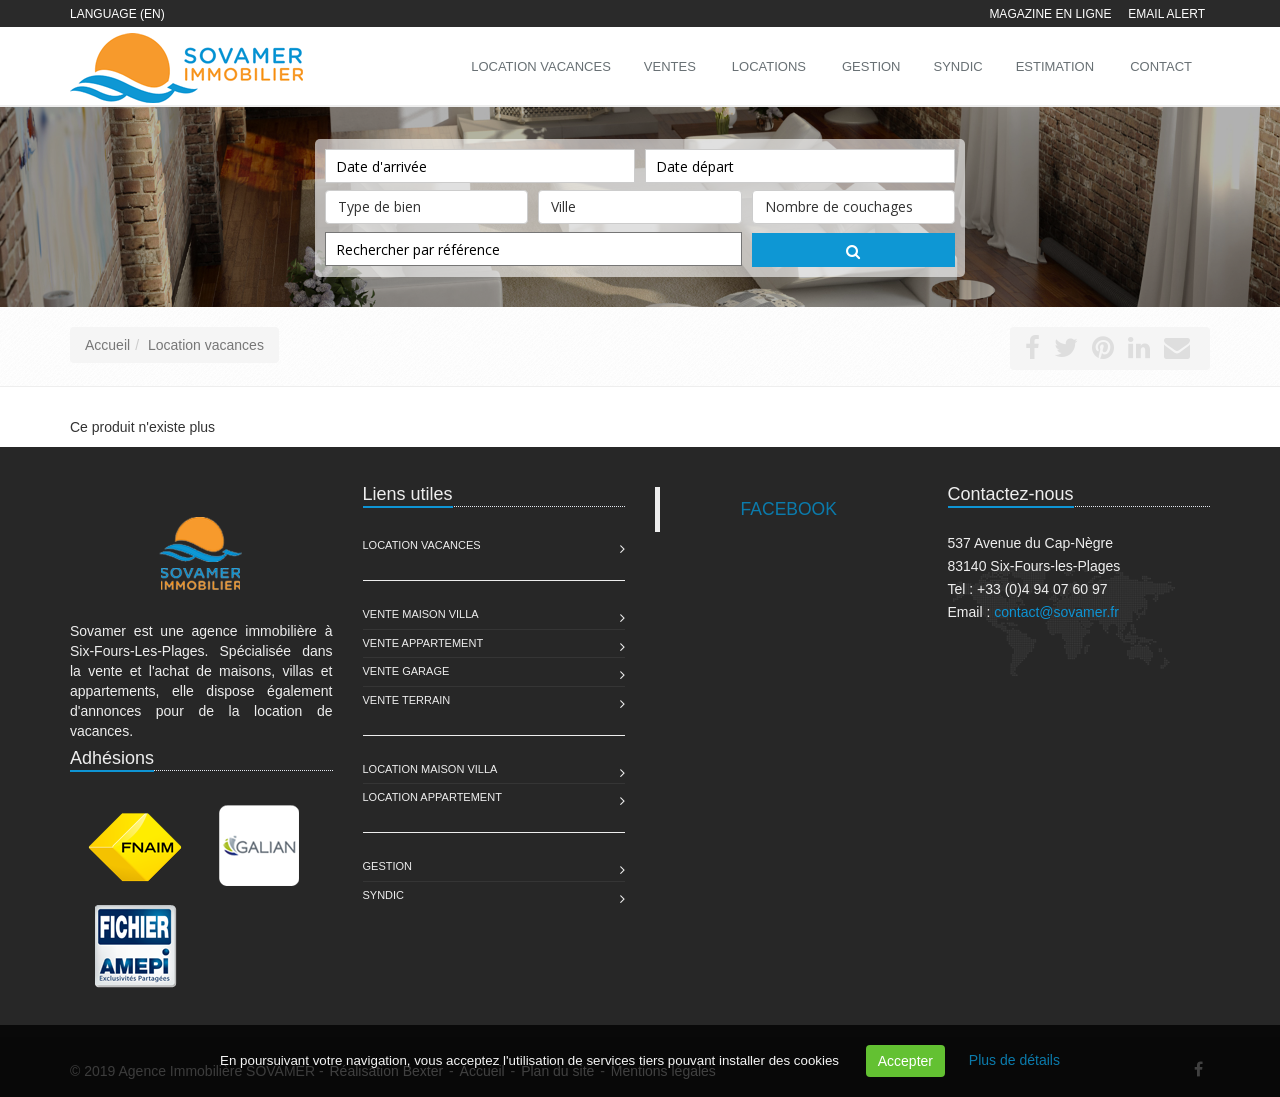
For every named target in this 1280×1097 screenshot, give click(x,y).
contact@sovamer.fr (1056, 612)
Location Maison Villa (430, 769)
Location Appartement (432, 797)
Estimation (1055, 66)
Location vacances (206, 345)
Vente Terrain (407, 700)
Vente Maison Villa (421, 614)
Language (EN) (117, 14)
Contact (1161, 66)
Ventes (670, 66)
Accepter (905, 1061)
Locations (769, 66)
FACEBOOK (789, 509)
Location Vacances (422, 545)
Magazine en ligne (1050, 14)
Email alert (1166, 14)
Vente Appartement (423, 643)
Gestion (388, 866)
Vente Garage (406, 671)
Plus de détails (1014, 1060)
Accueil (107, 345)
